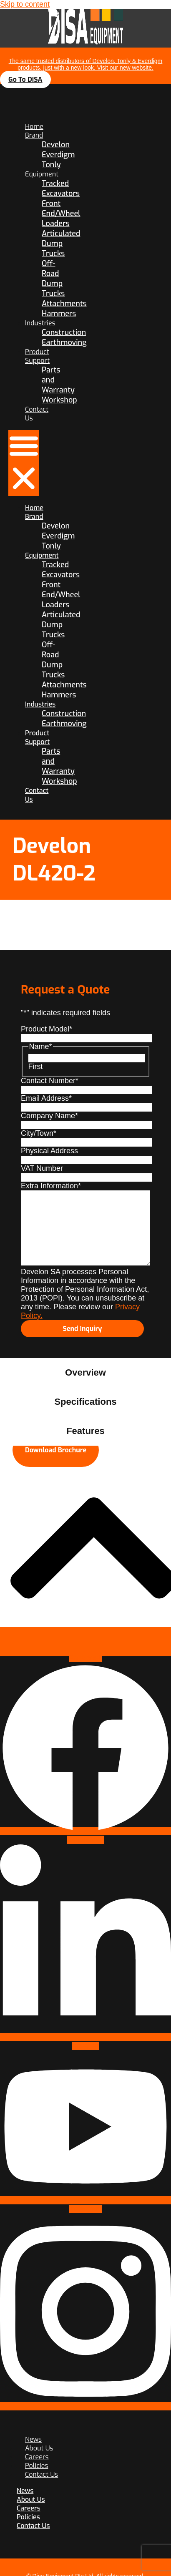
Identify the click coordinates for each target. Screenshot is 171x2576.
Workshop (59, 400)
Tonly (51, 165)
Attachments (64, 304)
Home (34, 126)
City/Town (38, 1133)
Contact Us (41, 2474)
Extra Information (51, 1186)
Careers (28, 2508)
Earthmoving (64, 342)
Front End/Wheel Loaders (61, 214)
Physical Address (49, 1151)
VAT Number (42, 1168)
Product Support (37, 356)
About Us (31, 2499)
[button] (23, 463)
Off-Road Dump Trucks (53, 279)
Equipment (41, 174)
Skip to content (25, 4)
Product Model (46, 1029)
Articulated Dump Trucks (61, 244)
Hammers (59, 314)
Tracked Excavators (61, 189)
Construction (64, 332)
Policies (28, 2517)
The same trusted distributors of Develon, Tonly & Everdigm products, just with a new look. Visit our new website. (86, 64)
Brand (34, 135)
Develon (56, 145)
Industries (40, 323)
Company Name (49, 1116)
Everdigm (58, 155)
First (35, 1066)
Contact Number (49, 1081)
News (25, 2490)
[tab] (85, 1372)
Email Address (46, 1098)
